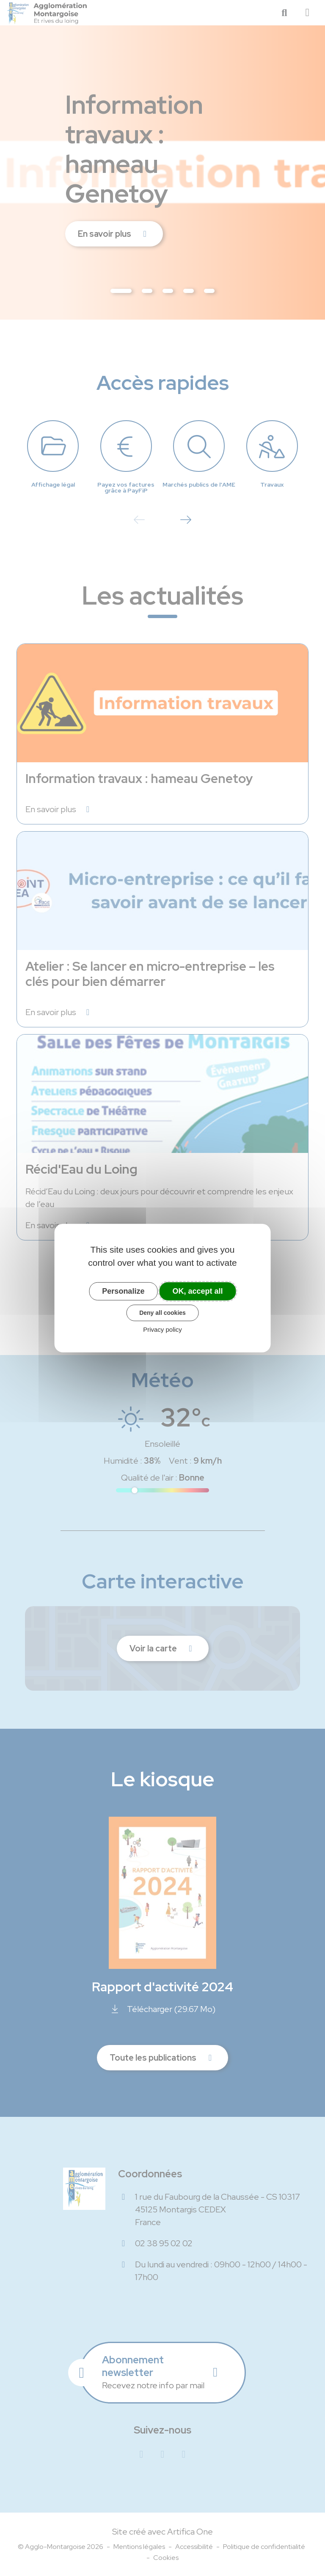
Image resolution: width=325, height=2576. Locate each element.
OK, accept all (198, 1291)
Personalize (123, 1291)
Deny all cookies (162, 1312)
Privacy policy (162, 1329)
